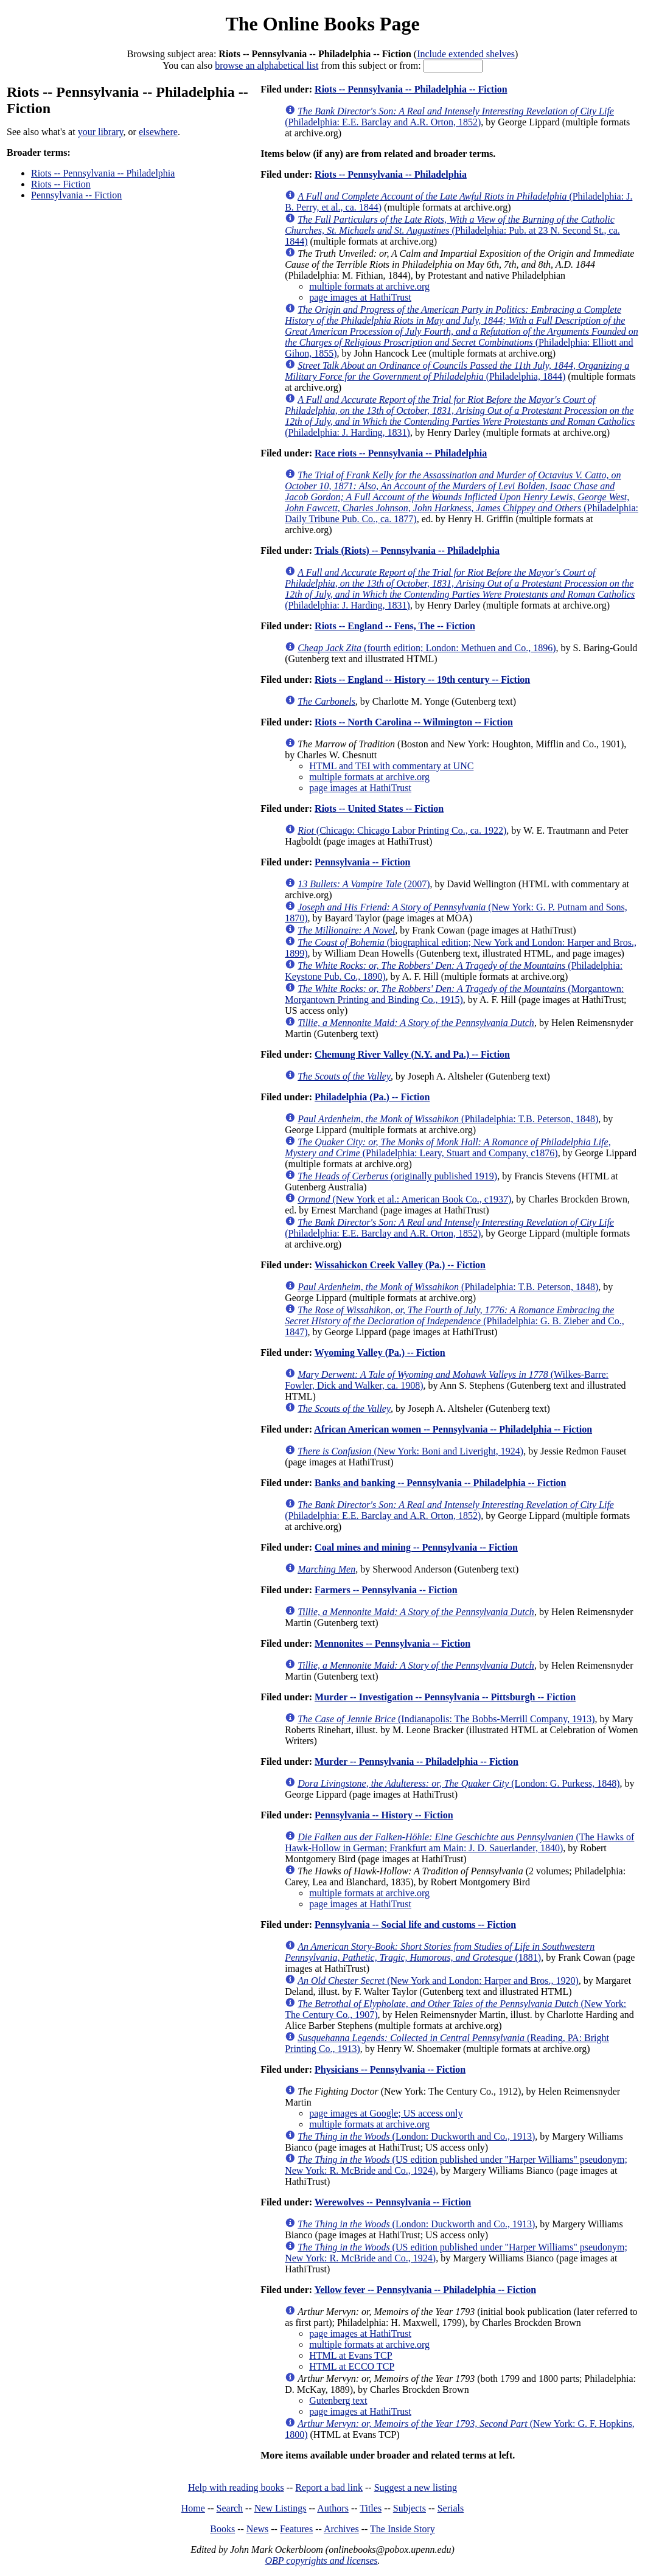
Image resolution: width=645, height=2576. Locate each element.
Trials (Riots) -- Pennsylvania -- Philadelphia (407, 550)
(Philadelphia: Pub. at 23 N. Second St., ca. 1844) (452, 230)
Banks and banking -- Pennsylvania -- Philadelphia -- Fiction (440, 1483)
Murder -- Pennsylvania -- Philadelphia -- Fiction (416, 1761)
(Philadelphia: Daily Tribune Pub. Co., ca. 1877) (461, 497)
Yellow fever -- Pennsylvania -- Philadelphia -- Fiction (425, 2290)
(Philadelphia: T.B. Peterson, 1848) (448, 1119)
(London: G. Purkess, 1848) (458, 1783)
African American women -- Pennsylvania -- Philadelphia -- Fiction (453, 1429)
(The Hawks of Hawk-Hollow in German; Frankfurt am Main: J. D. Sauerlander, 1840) (459, 1842)
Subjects (409, 2508)
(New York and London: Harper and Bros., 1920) (438, 1980)
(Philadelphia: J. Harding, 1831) (460, 416)
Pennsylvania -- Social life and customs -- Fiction (415, 1924)
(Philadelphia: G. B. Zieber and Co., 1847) (454, 1321)
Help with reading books (236, 2487)
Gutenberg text (338, 2400)
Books (222, 2529)
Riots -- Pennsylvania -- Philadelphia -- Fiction (411, 89)
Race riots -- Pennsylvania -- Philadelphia (401, 453)
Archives (341, 2529)
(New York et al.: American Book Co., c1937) (404, 1199)
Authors (333, 2508)
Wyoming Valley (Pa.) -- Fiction (380, 1352)
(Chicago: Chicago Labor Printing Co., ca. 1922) (402, 830)
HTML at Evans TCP (350, 2355)
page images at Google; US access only (385, 2113)
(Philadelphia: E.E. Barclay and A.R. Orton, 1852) (449, 116)
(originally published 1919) (397, 1176)
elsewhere (158, 132)
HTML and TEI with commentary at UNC (391, 766)
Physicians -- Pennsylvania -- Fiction (390, 2069)
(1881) (439, 1952)
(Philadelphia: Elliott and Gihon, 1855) (461, 331)
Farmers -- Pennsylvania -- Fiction (386, 1590)
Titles (371, 2508)
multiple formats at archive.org (369, 286)
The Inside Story (402, 2529)
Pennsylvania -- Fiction (76, 195)
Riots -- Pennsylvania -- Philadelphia (103, 173)
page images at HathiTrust (360, 297)
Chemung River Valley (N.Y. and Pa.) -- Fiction (412, 1054)
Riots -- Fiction (61, 184)
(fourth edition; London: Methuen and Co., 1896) (427, 648)
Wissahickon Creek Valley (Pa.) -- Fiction (400, 1265)
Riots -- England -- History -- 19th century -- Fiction (422, 679)
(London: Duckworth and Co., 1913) (416, 2136)
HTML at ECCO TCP (351, 2366)
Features (296, 2529)
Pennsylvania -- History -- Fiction (384, 1815)
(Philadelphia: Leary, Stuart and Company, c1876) (447, 1147)
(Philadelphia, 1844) (457, 371)
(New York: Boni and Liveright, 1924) (410, 1451)
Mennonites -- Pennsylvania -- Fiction (392, 1643)
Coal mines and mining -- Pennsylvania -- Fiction (416, 1547)
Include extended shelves (466, 54)
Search (230, 2508)
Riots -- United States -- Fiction (379, 808)
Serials (451, 2508)
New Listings (280, 2508)
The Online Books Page (322, 24)
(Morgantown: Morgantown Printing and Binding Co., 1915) (454, 994)
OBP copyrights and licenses (321, 2560)
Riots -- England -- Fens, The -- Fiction (395, 626)
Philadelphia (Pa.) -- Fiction (372, 1097)
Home (193, 2508)
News (257, 2529)
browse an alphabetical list (266, 65)
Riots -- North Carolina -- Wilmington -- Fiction (414, 722)
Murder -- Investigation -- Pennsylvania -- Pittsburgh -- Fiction (445, 1697)
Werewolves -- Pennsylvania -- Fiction (393, 2202)
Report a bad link (329, 2487)
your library (101, 132)
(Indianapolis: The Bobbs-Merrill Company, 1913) (446, 1719)
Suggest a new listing (415, 2487)
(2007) (364, 884)
